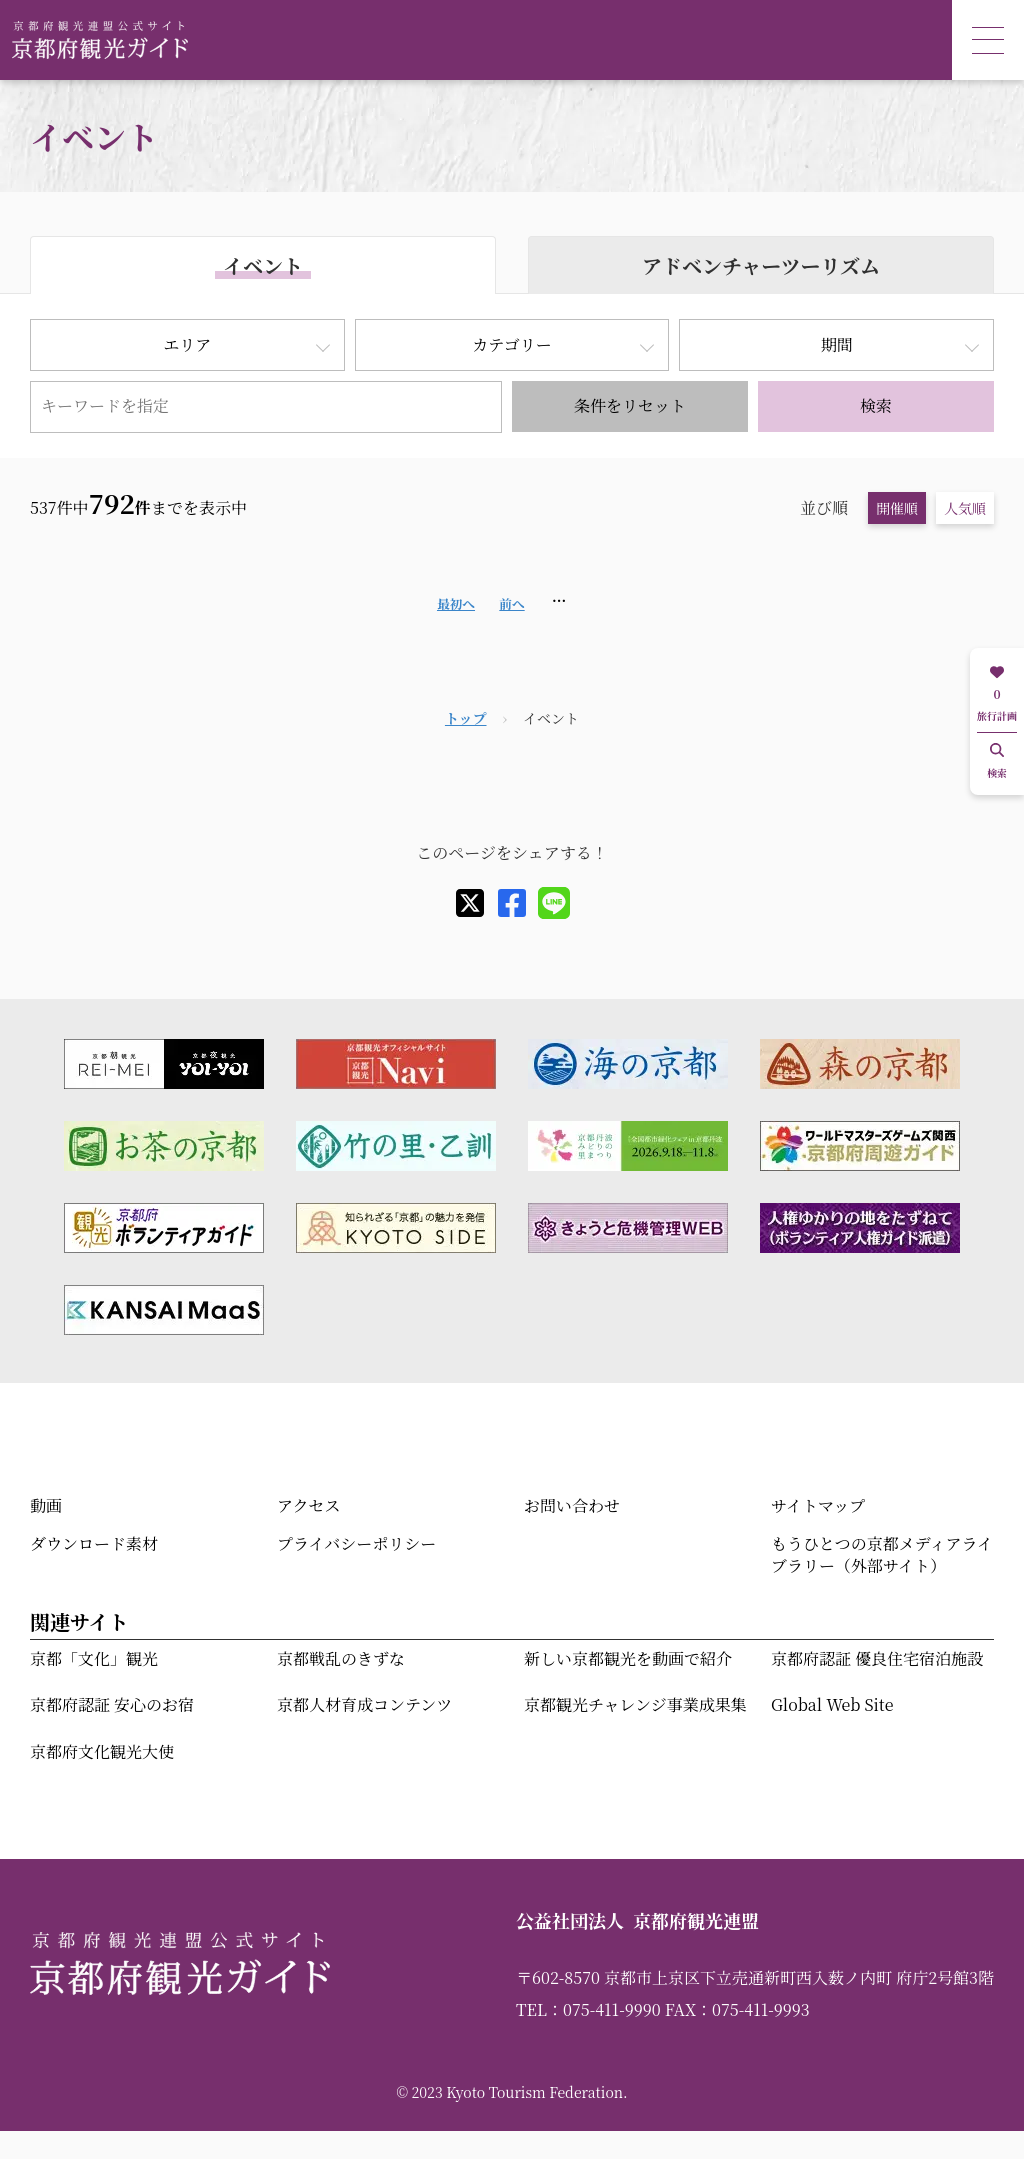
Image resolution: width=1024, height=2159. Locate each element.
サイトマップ (818, 1505)
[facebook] (512, 903)
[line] (554, 903)
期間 (837, 344)
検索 (876, 405)
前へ (511, 603)
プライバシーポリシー (356, 1543)
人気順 (965, 508)
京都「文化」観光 (94, 1658)
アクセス (309, 1505)
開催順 (897, 508)
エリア (187, 344)
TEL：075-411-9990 (588, 2009)
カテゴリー (511, 344)
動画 (46, 1505)
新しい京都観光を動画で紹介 (628, 1658)
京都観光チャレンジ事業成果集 (635, 1704)
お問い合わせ (572, 1505)
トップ (466, 718)
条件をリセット (630, 405)
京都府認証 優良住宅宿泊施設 (877, 1658)
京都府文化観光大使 (102, 1751)
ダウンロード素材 (94, 1543)
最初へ (456, 603)
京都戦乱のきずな (341, 1658)
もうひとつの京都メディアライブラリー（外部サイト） (882, 1554)
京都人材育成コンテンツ (364, 1704)
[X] (470, 903)
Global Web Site (832, 1704)
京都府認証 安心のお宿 (112, 1704)
